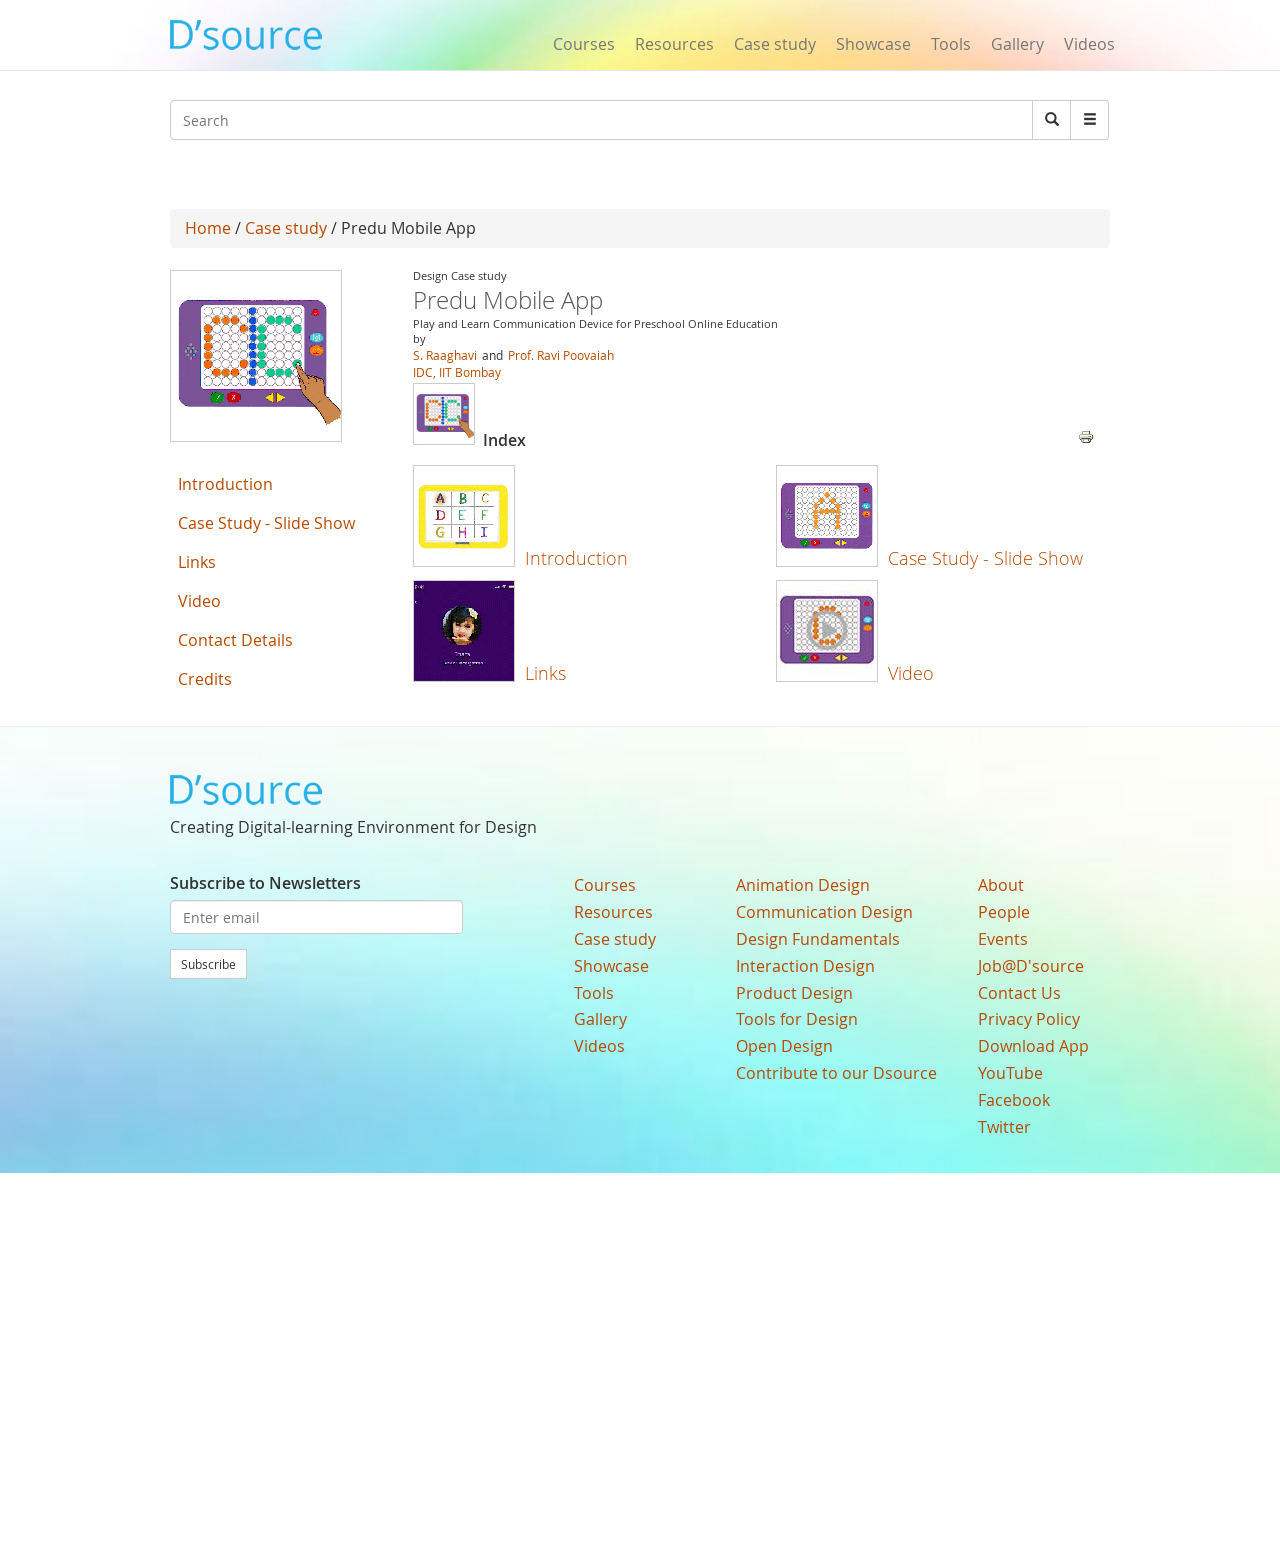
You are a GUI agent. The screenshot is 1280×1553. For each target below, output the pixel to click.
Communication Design (824, 912)
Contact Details (235, 640)
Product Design (794, 993)
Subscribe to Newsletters (265, 883)
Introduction (576, 558)
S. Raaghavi (446, 355)
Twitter (1004, 1127)
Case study (775, 44)
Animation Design (803, 885)
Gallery (1017, 44)
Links (545, 673)
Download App (1033, 1046)
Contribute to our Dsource (836, 1073)
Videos (1089, 44)
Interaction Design (805, 966)
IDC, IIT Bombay (457, 372)
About (1001, 885)
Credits (205, 679)
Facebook (1014, 1100)
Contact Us (1019, 993)
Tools (951, 44)
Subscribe (208, 964)
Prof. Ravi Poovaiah (561, 355)
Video (911, 673)
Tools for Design (797, 1019)
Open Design (784, 1046)
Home (208, 228)
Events (1003, 939)
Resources (674, 44)
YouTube (1010, 1073)
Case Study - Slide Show (985, 558)
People (1004, 912)
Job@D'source (1031, 966)
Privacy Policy (1029, 1019)
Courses (584, 44)
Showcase (873, 44)
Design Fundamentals (818, 939)
